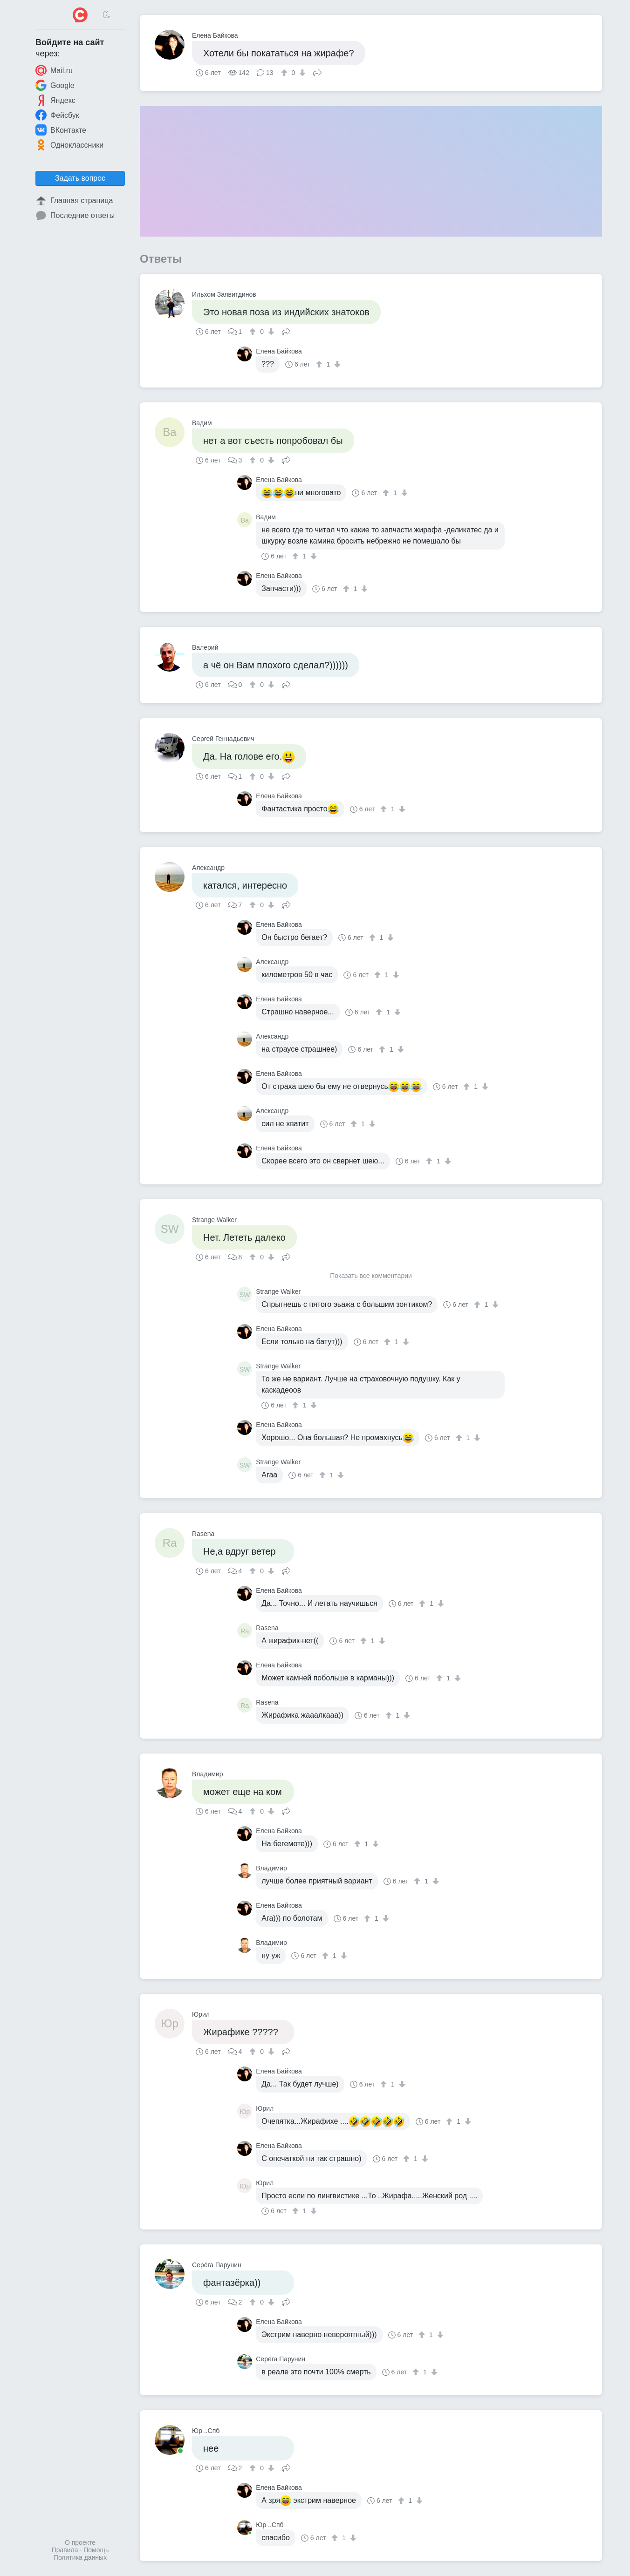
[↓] (301, 72)
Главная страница (74, 200)
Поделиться (317, 71)
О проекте (80, 2542)
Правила (65, 2550)
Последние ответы (75, 215)
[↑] (285, 72)
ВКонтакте (60, 130)
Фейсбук (57, 115)
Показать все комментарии (371, 1275)
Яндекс (55, 100)
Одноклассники (69, 144)
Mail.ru (54, 70)
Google (55, 85)
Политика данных (80, 2557)
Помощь (96, 2550)
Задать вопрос (80, 178)
